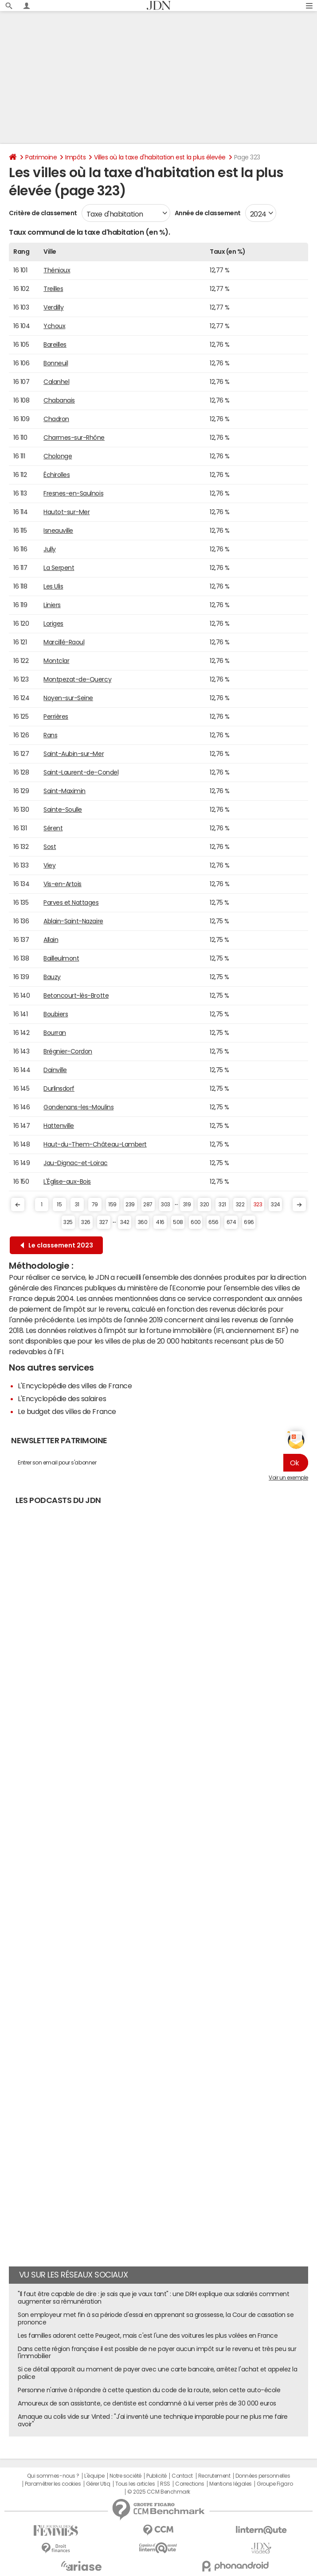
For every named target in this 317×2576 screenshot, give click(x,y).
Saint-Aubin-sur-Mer (73, 754)
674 (231, 1222)
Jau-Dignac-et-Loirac (75, 1163)
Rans (50, 735)
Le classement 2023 (56, 1245)
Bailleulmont (61, 958)
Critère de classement (43, 213)
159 (112, 1204)
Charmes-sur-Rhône (74, 437)
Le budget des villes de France (67, 1411)
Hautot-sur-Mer (66, 512)
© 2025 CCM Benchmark (158, 2492)
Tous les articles (135, 2484)
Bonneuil (55, 363)
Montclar (56, 661)
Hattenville (58, 1126)
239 (130, 1204)
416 (160, 1222)
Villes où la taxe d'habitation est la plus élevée (159, 157)
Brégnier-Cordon (67, 1051)
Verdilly (53, 307)
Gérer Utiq (98, 2484)
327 (103, 1222)
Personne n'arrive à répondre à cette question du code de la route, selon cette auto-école (149, 2390)
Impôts (75, 157)
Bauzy (52, 977)
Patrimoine (41, 157)
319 (187, 1204)
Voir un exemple (288, 1477)
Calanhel (56, 382)
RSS (165, 2484)
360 (143, 1222)
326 (85, 1222)
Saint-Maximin (64, 791)
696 (249, 1222)
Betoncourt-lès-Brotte (76, 995)
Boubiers (55, 1014)
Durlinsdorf (58, 1088)
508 (178, 1222)
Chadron (56, 419)
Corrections (189, 2484)
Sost (49, 847)
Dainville (55, 1070)
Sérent (53, 828)
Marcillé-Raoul (63, 642)
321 (222, 1204)
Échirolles (56, 475)
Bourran (54, 1033)
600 (196, 1222)
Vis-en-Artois (62, 884)
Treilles (53, 289)
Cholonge (57, 456)
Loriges (53, 623)
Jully (49, 549)
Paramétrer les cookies (53, 2484)
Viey (49, 865)
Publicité (156, 2476)
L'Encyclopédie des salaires (62, 1398)
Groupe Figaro (275, 2484)
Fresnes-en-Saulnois (73, 493)
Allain (50, 940)
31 (77, 1204)
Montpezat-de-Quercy (77, 679)
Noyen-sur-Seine (68, 698)
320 (204, 1204)
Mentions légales (230, 2484)
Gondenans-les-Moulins (78, 1107)
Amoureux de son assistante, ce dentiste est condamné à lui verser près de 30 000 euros (147, 2403)
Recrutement (214, 2476)
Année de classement (208, 213)
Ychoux (54, 326)
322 (240, 1204)
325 (68, 1222)
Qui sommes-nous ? (53, 2476)
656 (213, 1222)
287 (148, 1204)
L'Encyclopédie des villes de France (75, 1385)
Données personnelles (262, 2476)
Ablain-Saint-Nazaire (73, 921)
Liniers (52, 605)
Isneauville (58, 530)
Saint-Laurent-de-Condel (80, 772)
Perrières (55, 716)
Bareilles (55, 344)
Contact (182, 2476)
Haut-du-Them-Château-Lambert (95, 1144)
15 (59, 1204)
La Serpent (58, 568)
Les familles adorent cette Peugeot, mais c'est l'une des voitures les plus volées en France (148, 2335)
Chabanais (59, 400)
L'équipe (94, 2476)
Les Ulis (53, 586)
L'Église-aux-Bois (67, 1181)
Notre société (125, 2476)
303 (165, 1204)
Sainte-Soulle (62, 809)
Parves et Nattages (70, 902)
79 (95, 1204)
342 (124, 1222)
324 (275, 1204)
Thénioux (56, 270)
